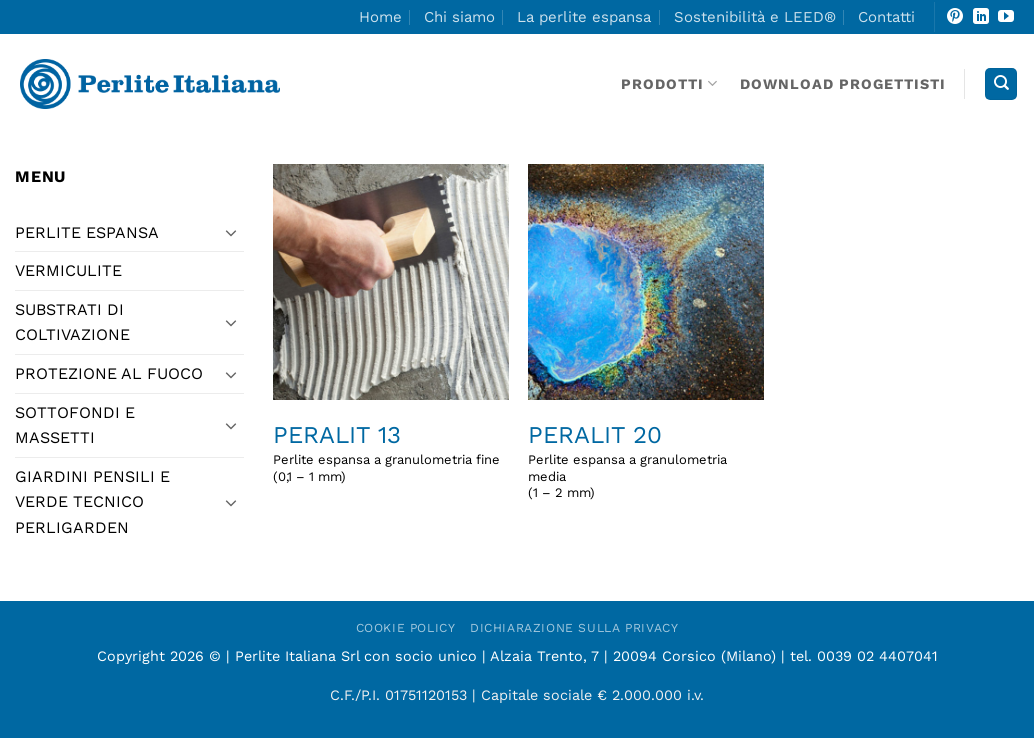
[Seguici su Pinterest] (955, 17)
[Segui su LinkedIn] (981, 17)
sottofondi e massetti (75, 425)
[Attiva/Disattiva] (232, 232)
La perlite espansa (584, 17)
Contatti (886, 17)
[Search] (1001, 84)
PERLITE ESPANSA (87, 232)
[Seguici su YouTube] (1006, 17)
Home (380, 17)
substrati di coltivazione (72, 322)
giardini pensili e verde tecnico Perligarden (92, 502)
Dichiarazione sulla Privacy (574, 628)
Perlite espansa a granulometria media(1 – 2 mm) (627, 476)
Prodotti (669, 83)
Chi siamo (459, 17)
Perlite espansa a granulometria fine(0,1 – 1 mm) (386, 468)
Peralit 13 (337, 435)
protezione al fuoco (109, 373)
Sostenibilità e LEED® (755, 17)
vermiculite (68, 270)
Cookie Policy (406, 628)
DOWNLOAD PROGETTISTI (843, 84)
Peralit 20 (595, 435)
